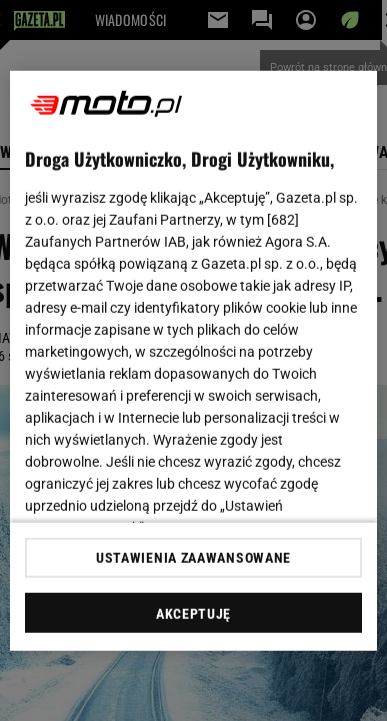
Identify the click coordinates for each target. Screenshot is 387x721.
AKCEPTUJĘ (193, 614)
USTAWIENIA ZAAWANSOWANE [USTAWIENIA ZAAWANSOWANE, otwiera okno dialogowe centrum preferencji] (193, 558)
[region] (194, 360)
